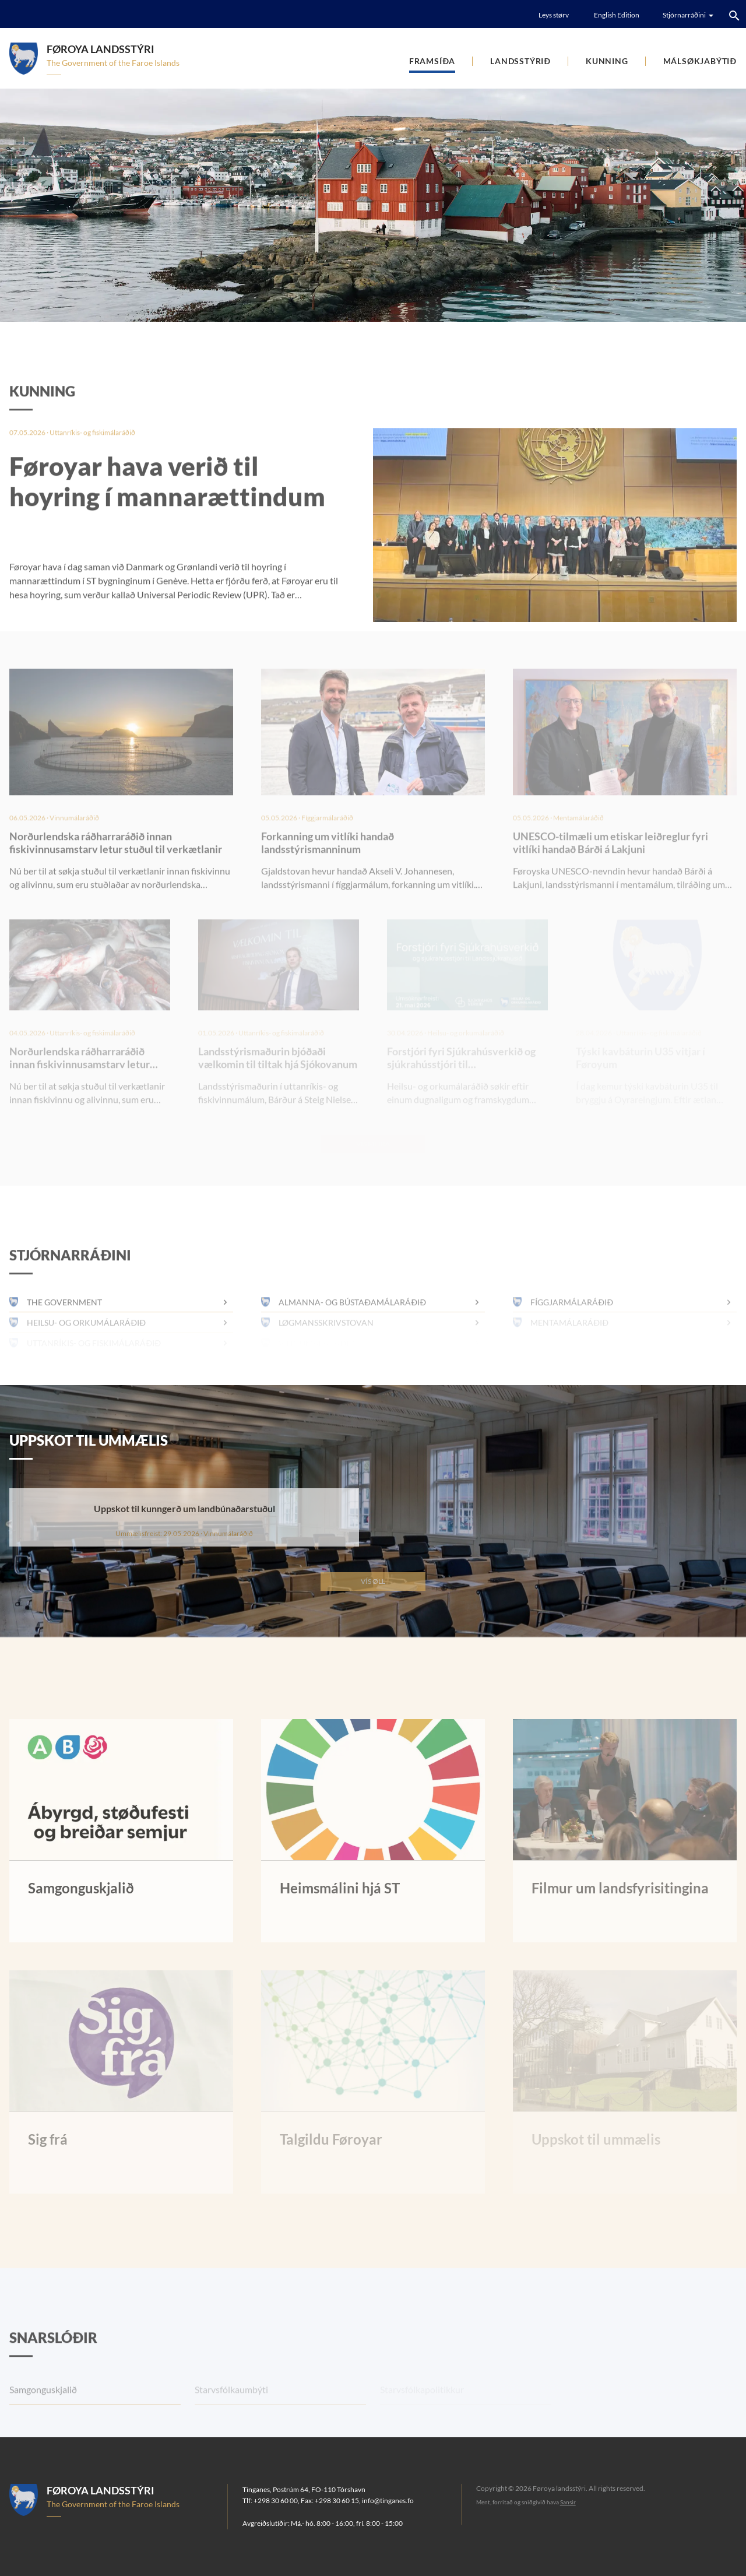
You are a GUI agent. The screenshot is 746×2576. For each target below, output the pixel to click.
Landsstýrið (520, 61)
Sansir (568, 2501)
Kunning (607, 61)
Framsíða (432, 61)
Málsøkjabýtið (700, 61)
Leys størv (554, 14)
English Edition (616, 14)
